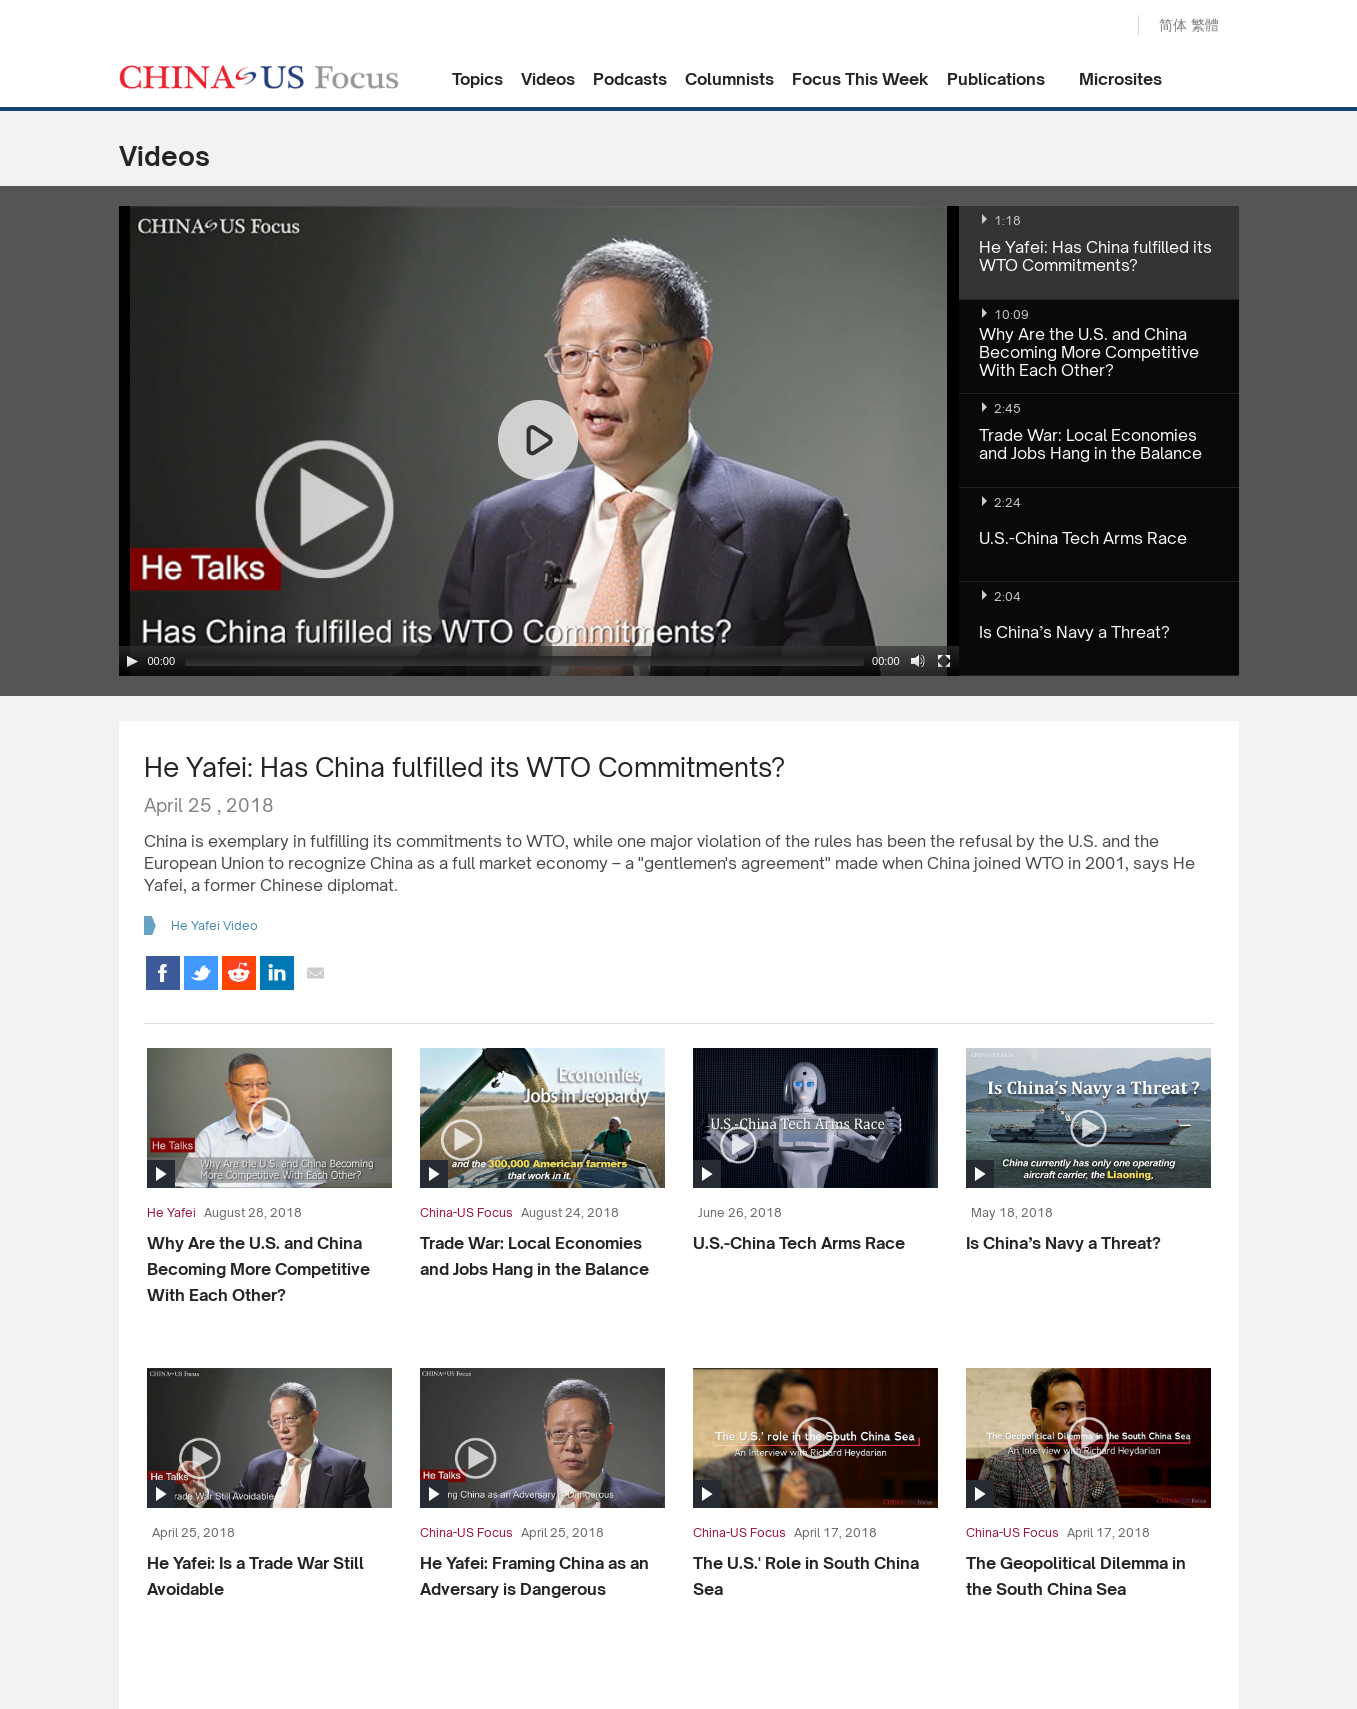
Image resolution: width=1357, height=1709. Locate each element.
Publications (996, 79)
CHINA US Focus (259, 77)
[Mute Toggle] (918, 661)
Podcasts (630, 79)
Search (1102, 26)
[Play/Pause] (132, 661)
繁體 (1205, 24)
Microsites (1120, 79)
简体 (1173, 24)
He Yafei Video (214, 925)
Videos (548, 79)
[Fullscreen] (944, 661)
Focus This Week (860, 79)
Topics (477, 79)
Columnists (729, 79)
